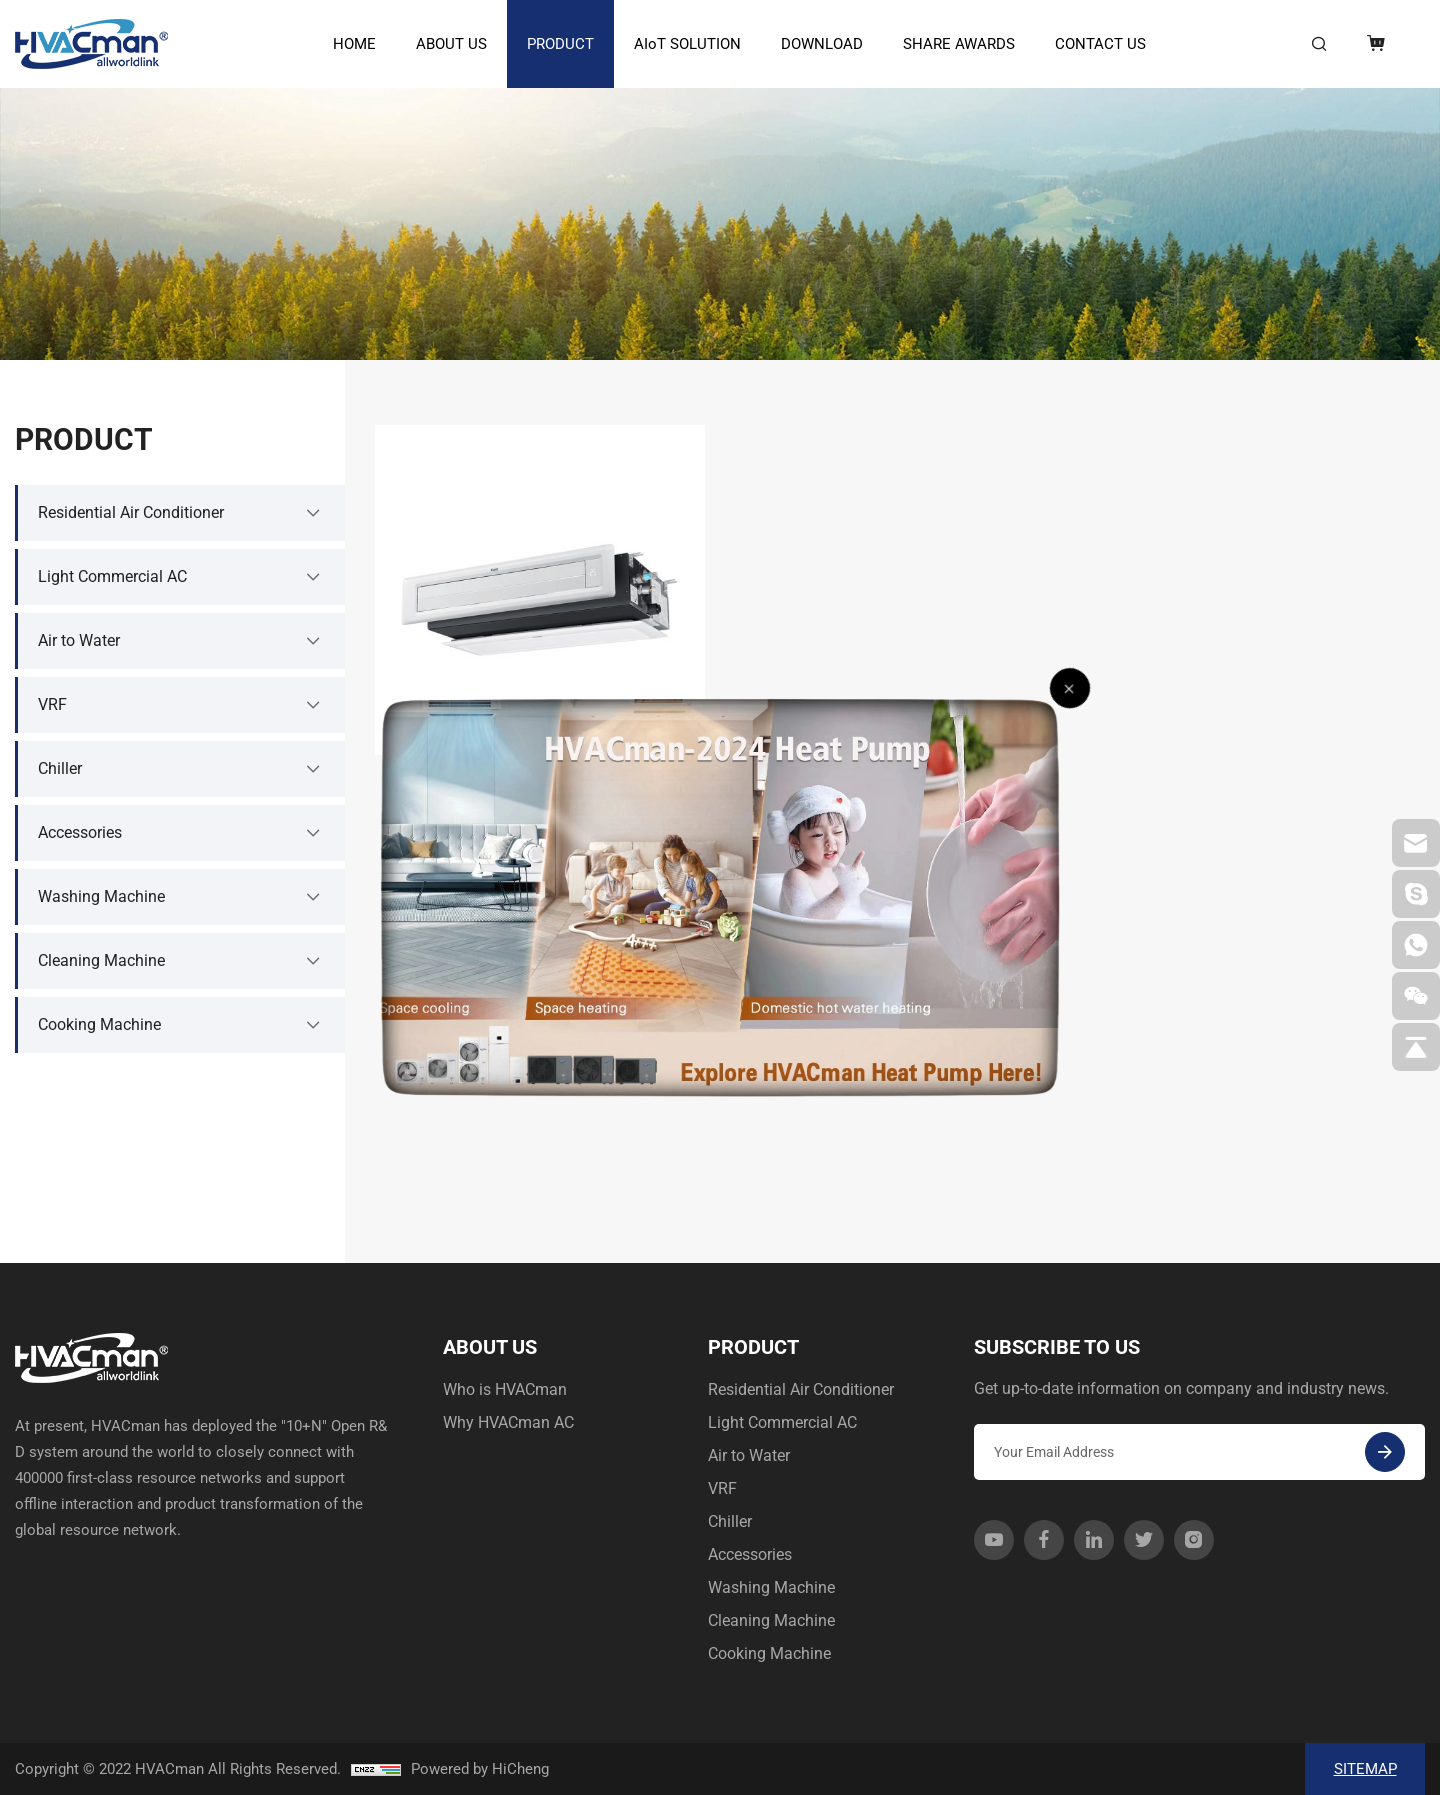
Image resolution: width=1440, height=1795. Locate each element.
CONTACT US (1100, 44)
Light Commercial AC (782, 1422)
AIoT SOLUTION (687, 44)
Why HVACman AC (508, 1422)
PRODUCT (560, 44)
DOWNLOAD (822, 44)
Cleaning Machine (771, 1620)
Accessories (750, 1554)
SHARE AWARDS (959, 44)
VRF (722, 1488)
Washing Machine (771, 1587)
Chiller (730, 1521)
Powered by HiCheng (480, 1769)
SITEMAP (1365, 1769)
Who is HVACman (505, 1389)
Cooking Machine (769, 1653)
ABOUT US (451, 44)
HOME (354, 44)
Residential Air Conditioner (801, 1389)
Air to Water (749, 1455)
